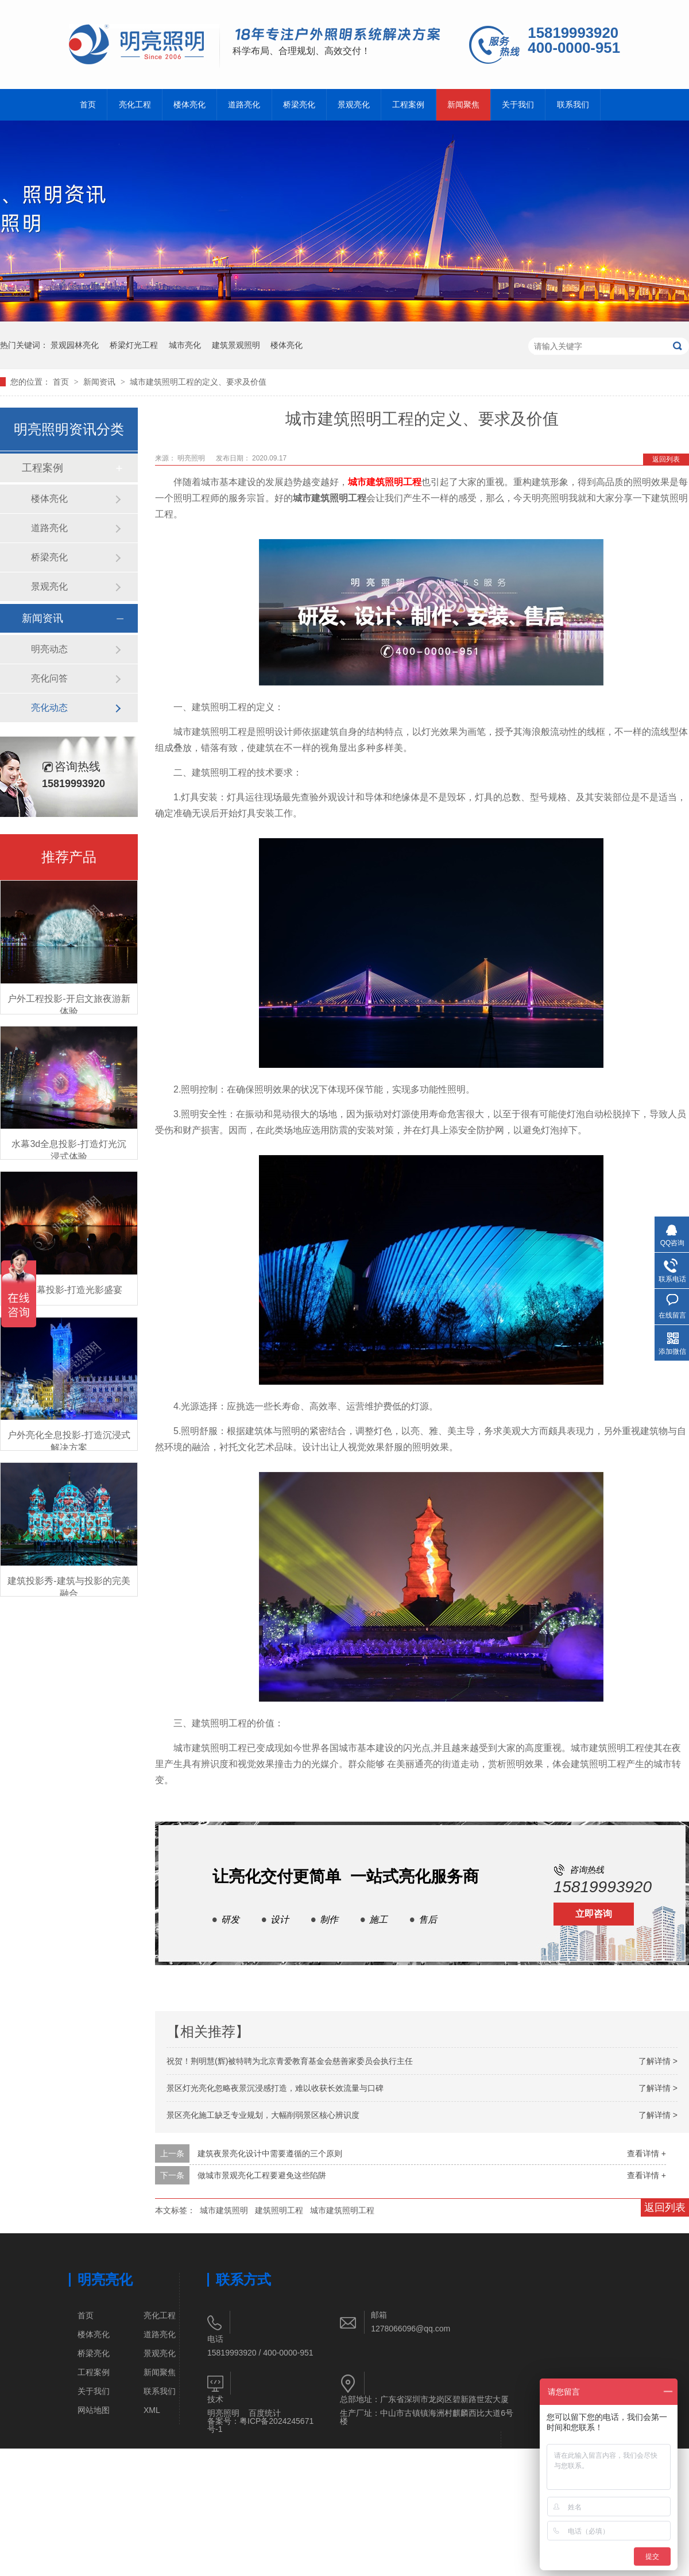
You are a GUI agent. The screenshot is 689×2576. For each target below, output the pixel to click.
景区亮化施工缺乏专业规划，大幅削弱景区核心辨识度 (263, 2115)
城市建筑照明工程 (384, 482)
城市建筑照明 (224, 2210)
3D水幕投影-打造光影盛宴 (69, 1290)
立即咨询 (593, 1914)
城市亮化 (185, 345)
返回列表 (666, 459)
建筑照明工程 (279, 2210)
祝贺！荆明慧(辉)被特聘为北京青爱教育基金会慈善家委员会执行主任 (290, 2061)
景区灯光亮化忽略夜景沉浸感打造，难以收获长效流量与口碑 (275, 2088)
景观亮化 (354, 104)
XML (152, 2410)
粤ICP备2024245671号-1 (260, 2425)
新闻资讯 (100, 381)
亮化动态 (49, 707)
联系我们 (573, 104)
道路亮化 (244, 104)
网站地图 (94, 2410)
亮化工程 (135, 104)
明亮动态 (49, 649)
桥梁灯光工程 (134, 345)
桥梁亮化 (299, 104)
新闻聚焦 (463, 104)
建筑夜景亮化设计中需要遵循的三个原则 (270, 2153)
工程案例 (408, 104)
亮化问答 (49, 678)
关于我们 (518, 104)
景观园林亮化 (75, 345)
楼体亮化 (189, 104)
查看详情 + (646, 2153)
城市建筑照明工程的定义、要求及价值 (198, 381)
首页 (88, 104)
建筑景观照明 (236, 345)
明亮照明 (192, 458)
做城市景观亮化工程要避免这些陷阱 (262, 2175)
